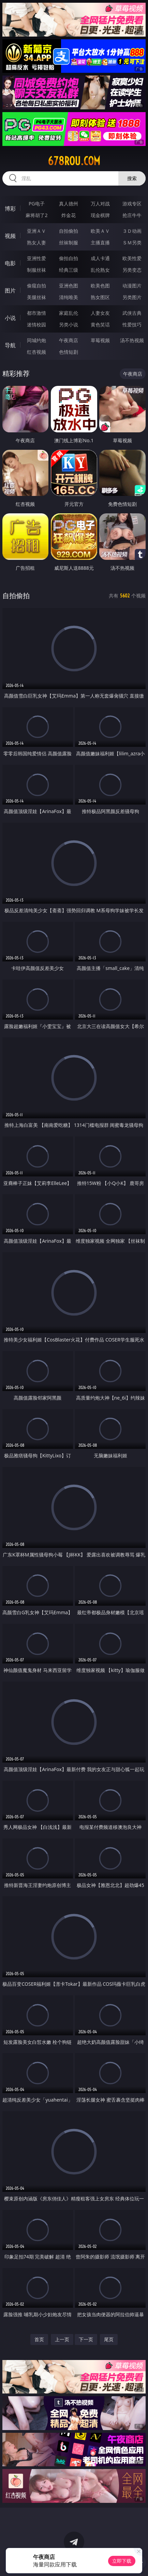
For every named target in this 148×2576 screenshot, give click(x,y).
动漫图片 (132, 285)
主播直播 (100, 242)
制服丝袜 (36, 270)
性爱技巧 (132, 324)
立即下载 (121, 2561)
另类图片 (132, 297)
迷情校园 (36, 324)
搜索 (132, 178)
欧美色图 (100, 285)
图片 (10, 290)
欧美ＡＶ (100, 231)
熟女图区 (100, 297)
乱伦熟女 (100, 270)
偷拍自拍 (68, 258)
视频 (10, 236)
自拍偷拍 (68, 231)
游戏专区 (132, 203)
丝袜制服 (68, 242)
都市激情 (36, 313)
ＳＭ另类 (132, 242)
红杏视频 (36, 352)
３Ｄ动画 (132, 231)
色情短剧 (68, 352)
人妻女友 (100, 313)
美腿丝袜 (36, 297)
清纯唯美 (68, 297)
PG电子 (37, 203)
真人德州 (68, 203)
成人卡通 (100, 258)
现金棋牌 (100, 215)
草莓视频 (100, 340)
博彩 (10, 208)
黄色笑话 (100, 324)
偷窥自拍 (36, 285)
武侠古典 (132, 313)
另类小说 (68, 324)
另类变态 (132, 270)
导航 (10, 345)
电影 (10, 263)
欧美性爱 (132, 258)
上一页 (62, 2339)
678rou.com (74, 161)
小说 (10, 318)
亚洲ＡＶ (36, 231)
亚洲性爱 (36, 258)
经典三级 (68, 270)
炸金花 (68, 215)
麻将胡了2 (36, 215)
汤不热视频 (132, 340)
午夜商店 (68, 340)
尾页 (109, 2339)
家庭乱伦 (68, 313)
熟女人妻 (36, 242)
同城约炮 (36, 340)
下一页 (86, 2339)
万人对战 (100, 203)
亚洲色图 (68, 285)
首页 (39, 2339)
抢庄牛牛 (132, 215)
